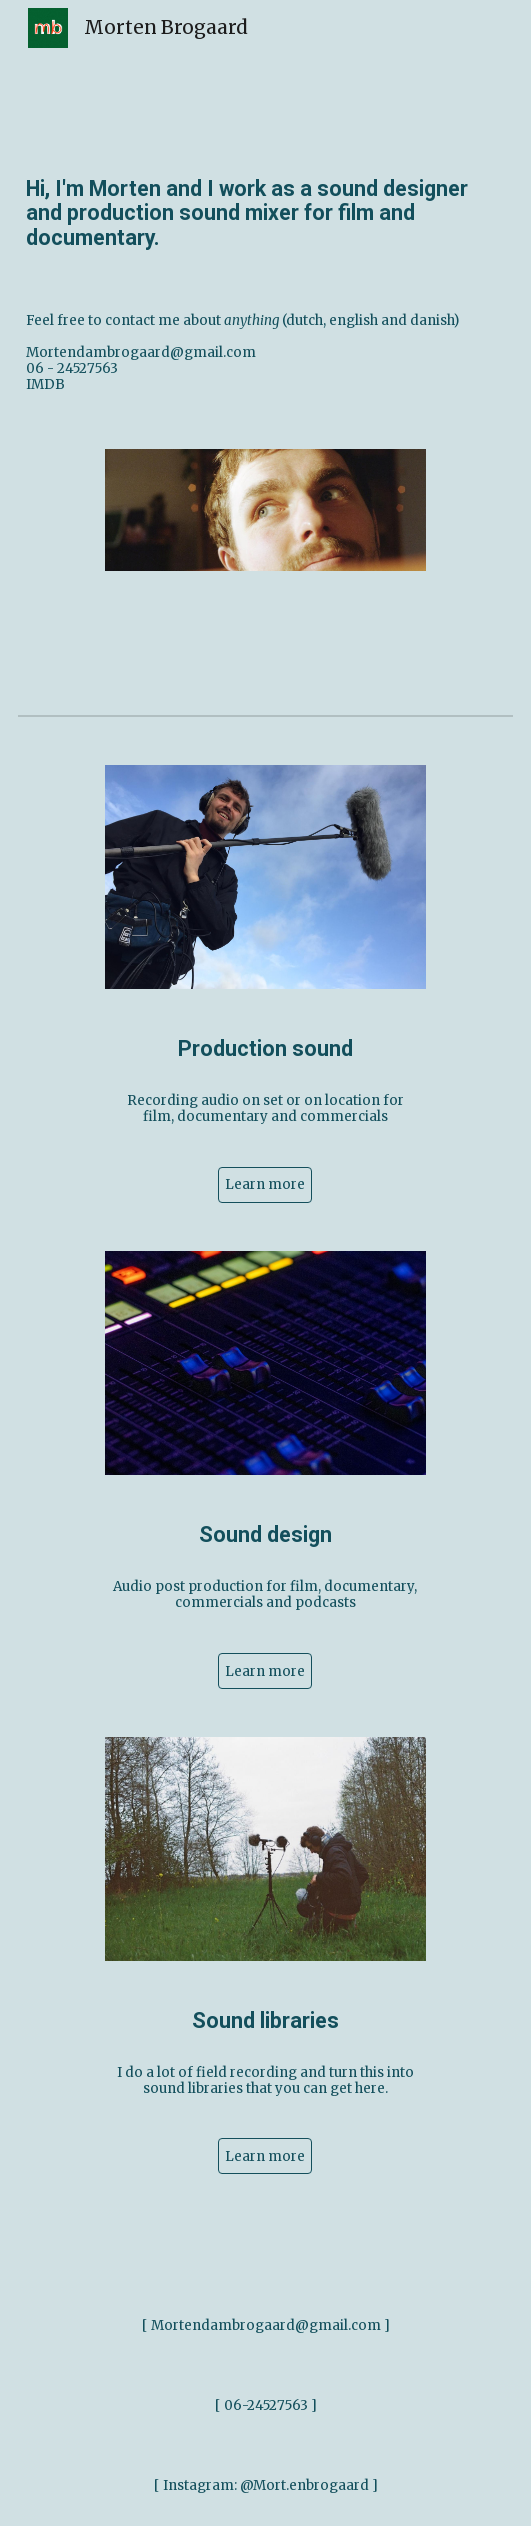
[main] (265, 212)
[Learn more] (265, 1185)
